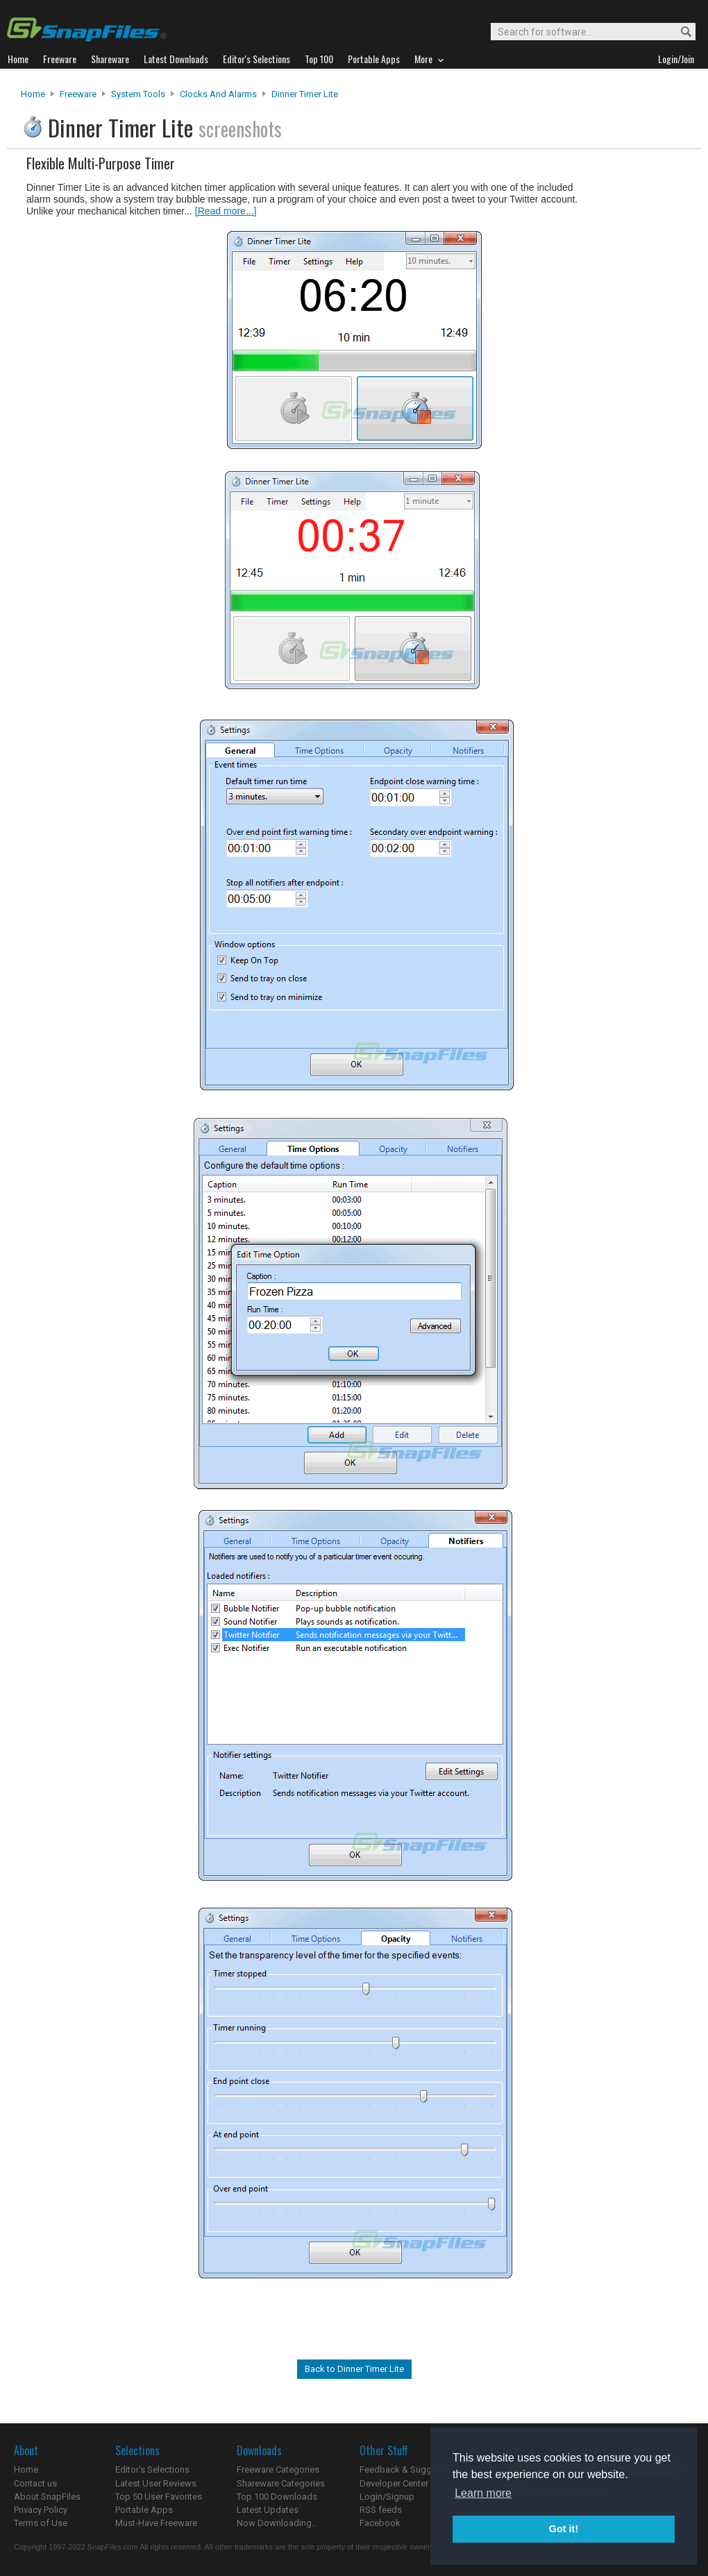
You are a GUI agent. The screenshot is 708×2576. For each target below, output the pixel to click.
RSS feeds (381, 2510)
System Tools (138, 94)
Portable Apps (144, 2510)
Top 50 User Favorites (158, 2496)
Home (33, 94)
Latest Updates (267, 2510)
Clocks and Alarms (218, 94)
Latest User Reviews (155, 2483)
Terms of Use (40, 2523)
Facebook (380, 2523)
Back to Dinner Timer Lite (354, 2369)
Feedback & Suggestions (411, 2469)
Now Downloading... (277, 2523)
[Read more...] (226, 211)
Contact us (35, 2483)
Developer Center (394, 2483)
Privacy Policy (40, 2510)
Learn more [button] (483, 2493)
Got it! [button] (563, 2528)
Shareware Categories (281, 2483)
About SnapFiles (47, 2496)
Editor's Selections (152, 2469)
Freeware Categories (278, 2469)
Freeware (78, 94)
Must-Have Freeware (156, 2523)
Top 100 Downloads (277, 2496)
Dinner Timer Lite (304, 94)
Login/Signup (387, 2496)
